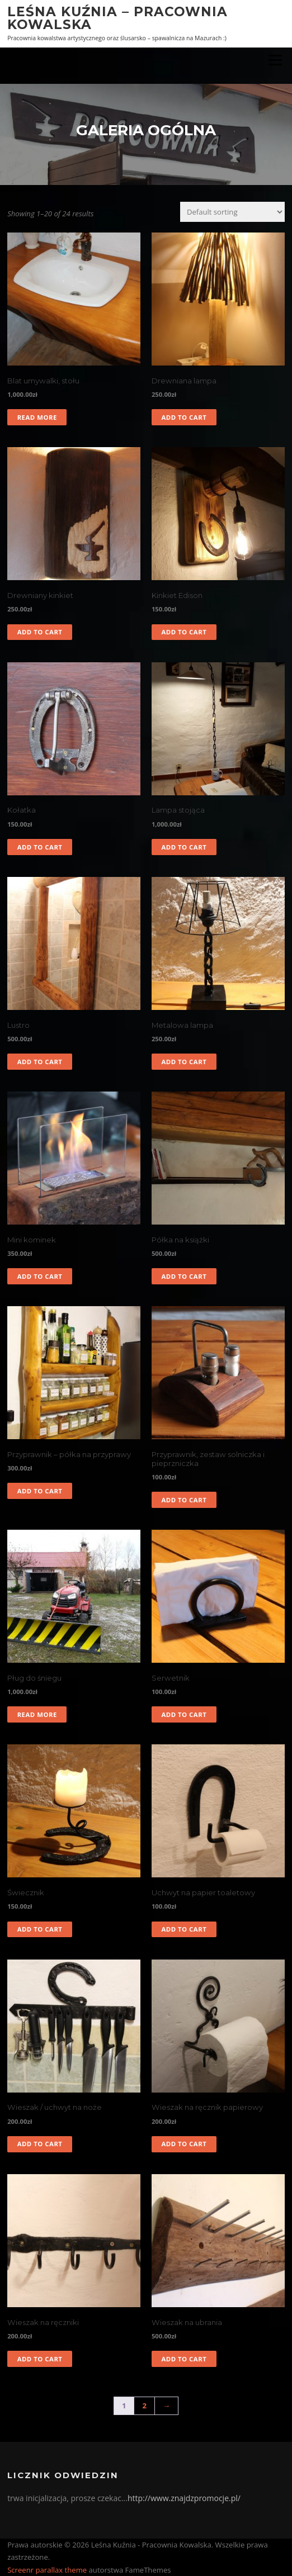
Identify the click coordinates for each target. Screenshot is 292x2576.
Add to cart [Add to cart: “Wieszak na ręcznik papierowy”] (183, 2143)
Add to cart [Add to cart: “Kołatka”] (40, 847)
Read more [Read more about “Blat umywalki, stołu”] (37, 417)
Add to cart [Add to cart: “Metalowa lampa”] (183, 1061)
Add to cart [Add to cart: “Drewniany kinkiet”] (40, 632)
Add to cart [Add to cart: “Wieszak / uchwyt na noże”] (40, 2143)
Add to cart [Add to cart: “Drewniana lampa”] (183, 417)
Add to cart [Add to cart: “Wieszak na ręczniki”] (40, 2359)
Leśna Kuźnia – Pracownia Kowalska (117, 18)
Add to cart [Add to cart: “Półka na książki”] (183, 1276)
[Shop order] (232, 212)
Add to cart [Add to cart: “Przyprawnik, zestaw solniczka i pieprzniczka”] (183, 1500)
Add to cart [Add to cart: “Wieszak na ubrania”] (183, 2359)
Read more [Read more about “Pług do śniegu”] (37, 1714)
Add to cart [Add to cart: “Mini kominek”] (40, 1276)
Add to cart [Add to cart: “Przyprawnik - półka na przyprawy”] (40, 1491)
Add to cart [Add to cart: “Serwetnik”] (183, 1714)
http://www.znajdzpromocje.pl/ (184, 2498)
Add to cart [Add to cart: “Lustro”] (40, 1061)
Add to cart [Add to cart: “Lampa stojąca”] (183, 847)
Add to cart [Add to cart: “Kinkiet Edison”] (183, 632)
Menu (275, 60)
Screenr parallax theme (47, 2570)
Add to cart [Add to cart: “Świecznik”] (40, 1929)
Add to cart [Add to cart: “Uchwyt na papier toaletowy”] (183, 1929)
